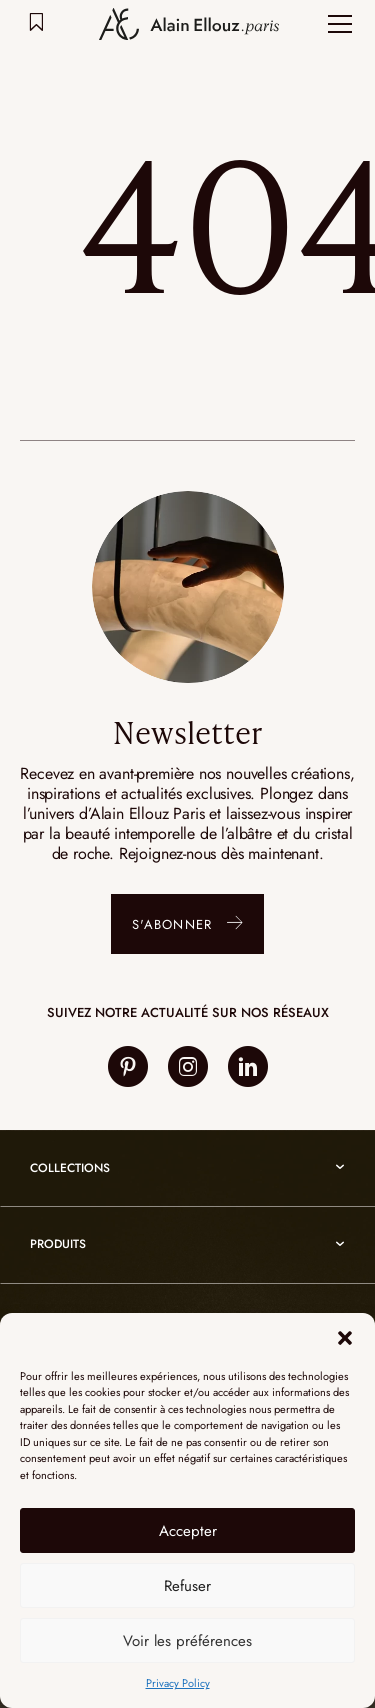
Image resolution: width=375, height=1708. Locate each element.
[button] (345, 1338)
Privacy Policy (178, 1683)
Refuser (187, 1586)
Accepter (188, 1531)
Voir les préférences (187, 1641)
